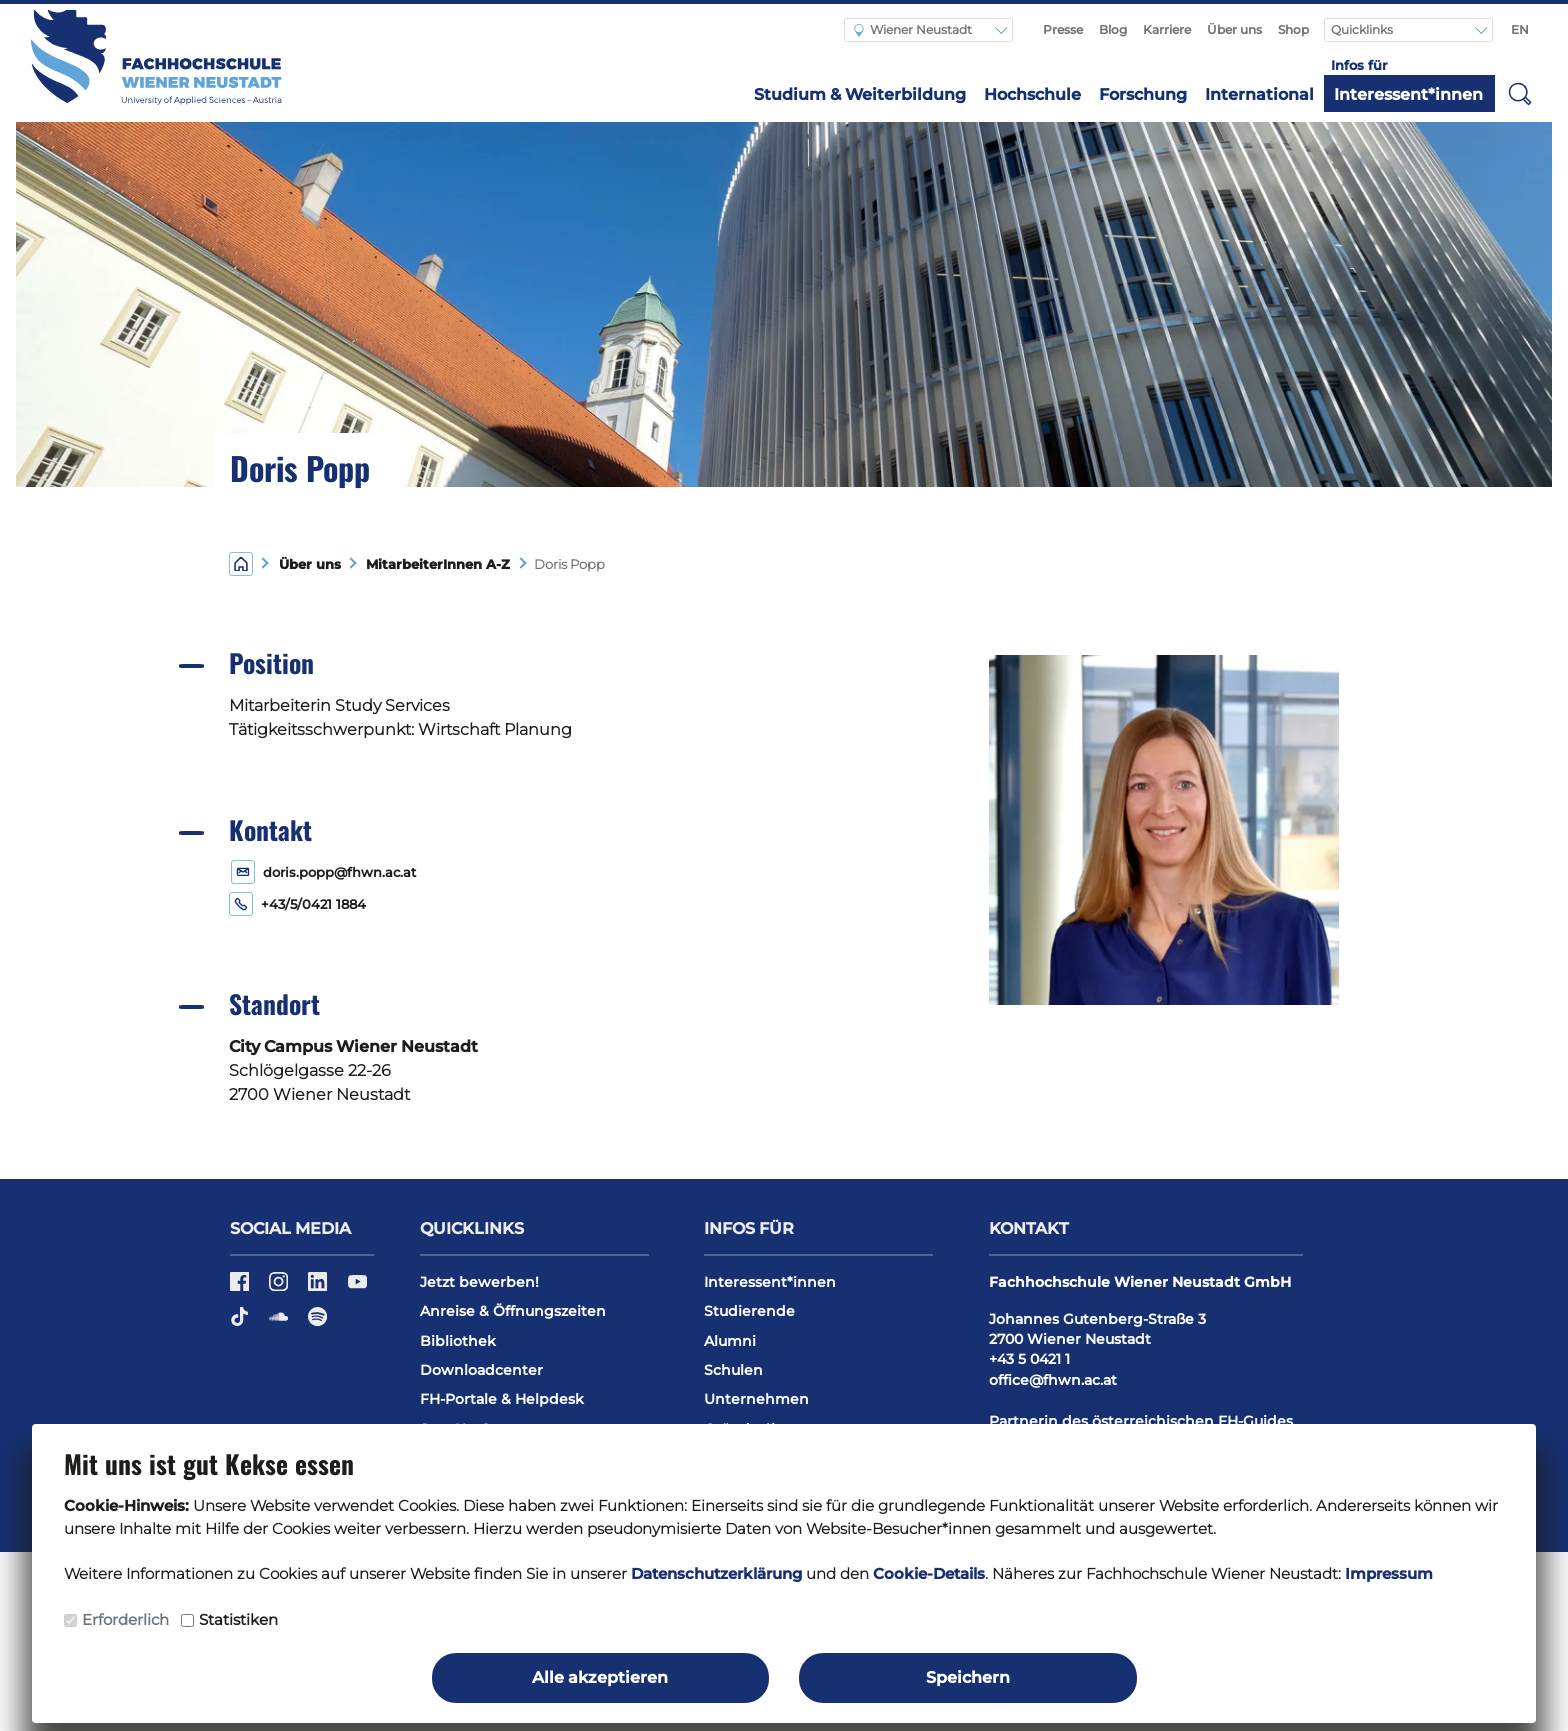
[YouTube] (357, 1288)
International (1259, 94)
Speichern (968, 1677)
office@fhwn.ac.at (1053, 1380)
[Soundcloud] (280, 1324)
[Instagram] (280, 1288)
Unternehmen (756, 1399)
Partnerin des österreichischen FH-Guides (1141, 1421)
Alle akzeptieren (600, 1677)
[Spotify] (317, 1324)
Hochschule (1032, 94)
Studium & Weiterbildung (860, 94)
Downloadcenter (481, 1370)
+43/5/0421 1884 (313, 904)
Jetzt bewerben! (479, 1282)
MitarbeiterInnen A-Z (434, 564)
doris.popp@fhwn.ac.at (339, 872)
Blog (1113, 29)
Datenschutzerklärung (716, 1573)
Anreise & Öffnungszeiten (513, 1311)
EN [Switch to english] (1520, 29)
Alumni (730, 1341)
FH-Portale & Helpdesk (502, 1399)
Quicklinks (1363, 29)
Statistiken (238, 1619)
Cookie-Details (929, 1573)
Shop (1293, 29)
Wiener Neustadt (913, 29)
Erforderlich (125, 1619)
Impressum (1389, 1573)
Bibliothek (458, 1341)
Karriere (1167, 29)
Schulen (733, 1370)
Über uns (1234, 29)
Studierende (749, 1311)
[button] (1520, 93)
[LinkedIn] (319, 1288)
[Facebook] (241, 1288)
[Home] (241, 562)
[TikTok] (241, 1324)
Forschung (1143, 94)
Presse (1063, 29)
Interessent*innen (1408, 94)
